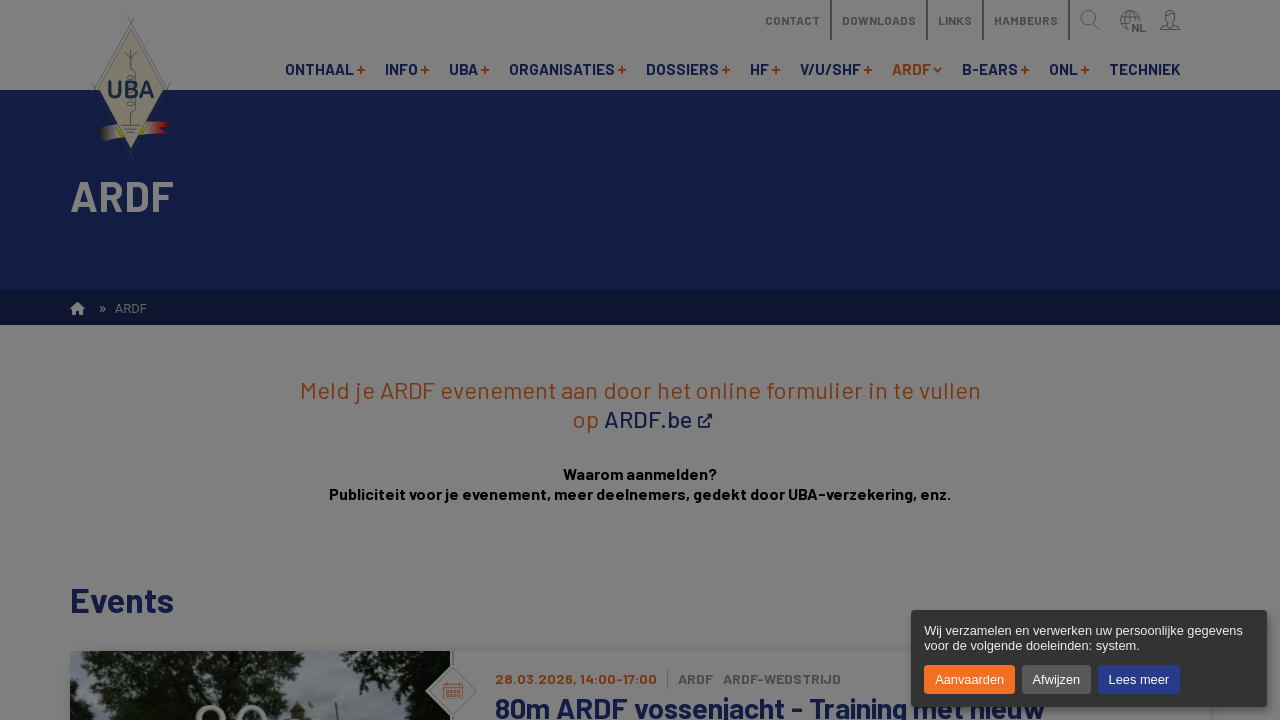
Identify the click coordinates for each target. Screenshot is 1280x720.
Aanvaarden (969, 679)
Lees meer (1139, 679)
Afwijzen (1057, 679)
